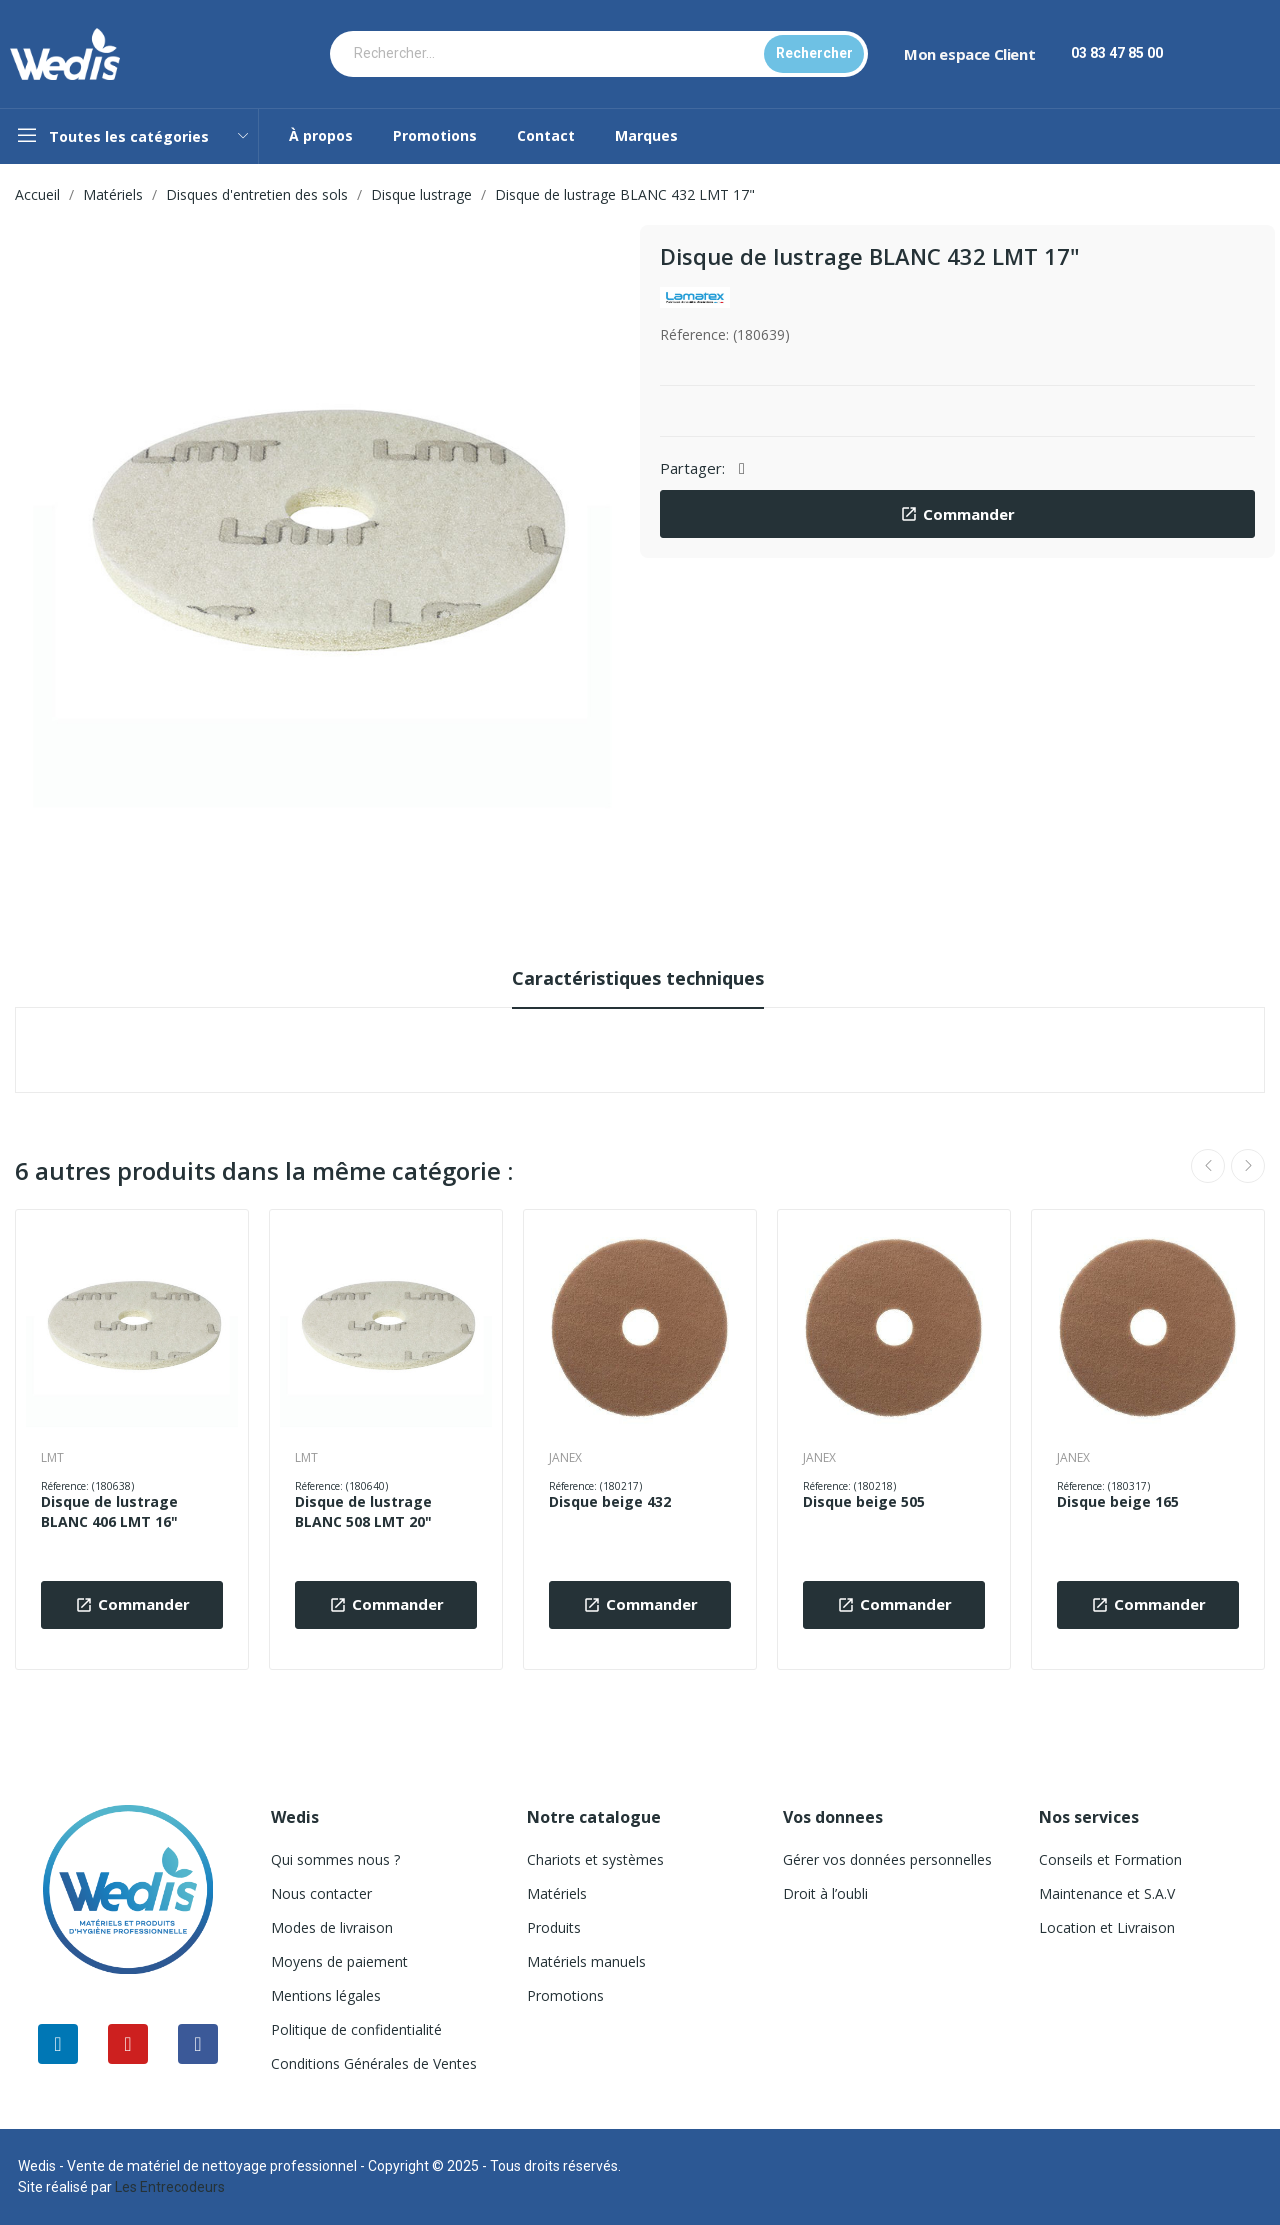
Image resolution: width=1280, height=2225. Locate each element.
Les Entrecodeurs (170, 2187)
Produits (554, 1927)
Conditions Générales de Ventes (374, 2063)
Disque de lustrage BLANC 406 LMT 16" (109, 1511)
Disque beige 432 (610, 1501)
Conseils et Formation (1110, 1859)
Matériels (557, 1893)
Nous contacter (321, 1893)
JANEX (565, 1458)
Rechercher (814, 53)
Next (1248, 1166)
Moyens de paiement (339, 1961)
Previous (1208, 1166)
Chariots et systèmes (595, 1859)
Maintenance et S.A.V (1107, 1893)
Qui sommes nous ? (335, 1859)
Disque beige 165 (1118, 1501)
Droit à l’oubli (825, 1893)
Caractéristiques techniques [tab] (638, 978)
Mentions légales (326, 1995)
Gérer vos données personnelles (887, 1859)
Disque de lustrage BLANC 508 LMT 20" (363, 1511)
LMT (52, 1458)
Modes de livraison (332, 1927)
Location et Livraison (1107, 1927)
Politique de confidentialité (356, 2029)
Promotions (565, 1995)
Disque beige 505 (864, 1501)
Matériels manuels (586, 1961)
